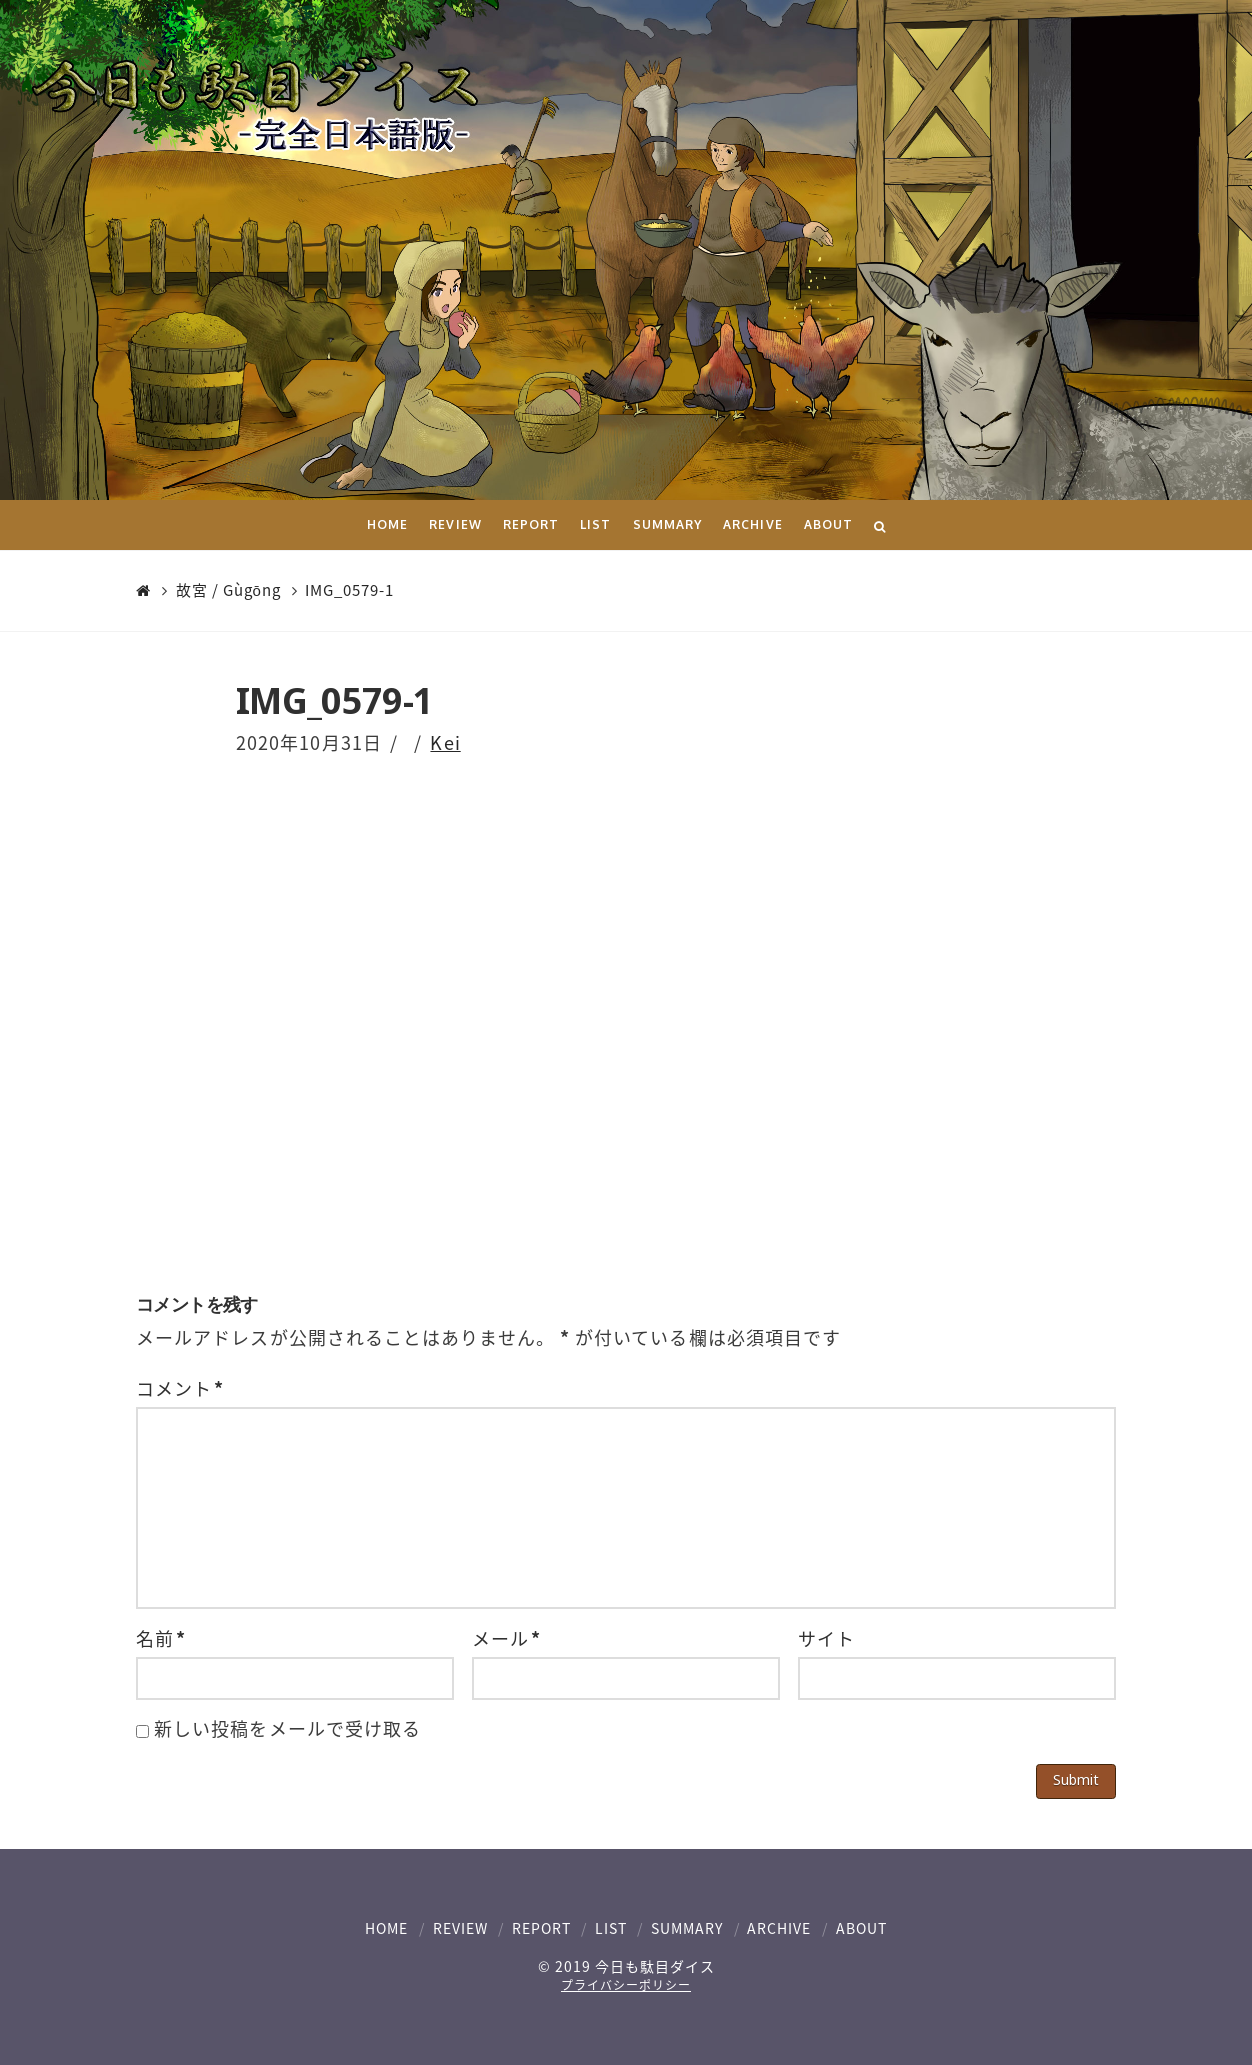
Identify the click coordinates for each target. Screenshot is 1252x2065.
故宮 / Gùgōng (228, 591)
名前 (161, 1638)
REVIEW (460, 1928)
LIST (611, 1928)
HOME (386, 1928)
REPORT (541, 1928)
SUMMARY (687, 1928)
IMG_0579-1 (349, 591)
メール (506, 1638)
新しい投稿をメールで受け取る (287, 1728)
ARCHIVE (779, 1928)
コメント (180, 1388)
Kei (445, 742)
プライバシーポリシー (626, 1985)
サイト (826, 1638)
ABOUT (861, 1928)
